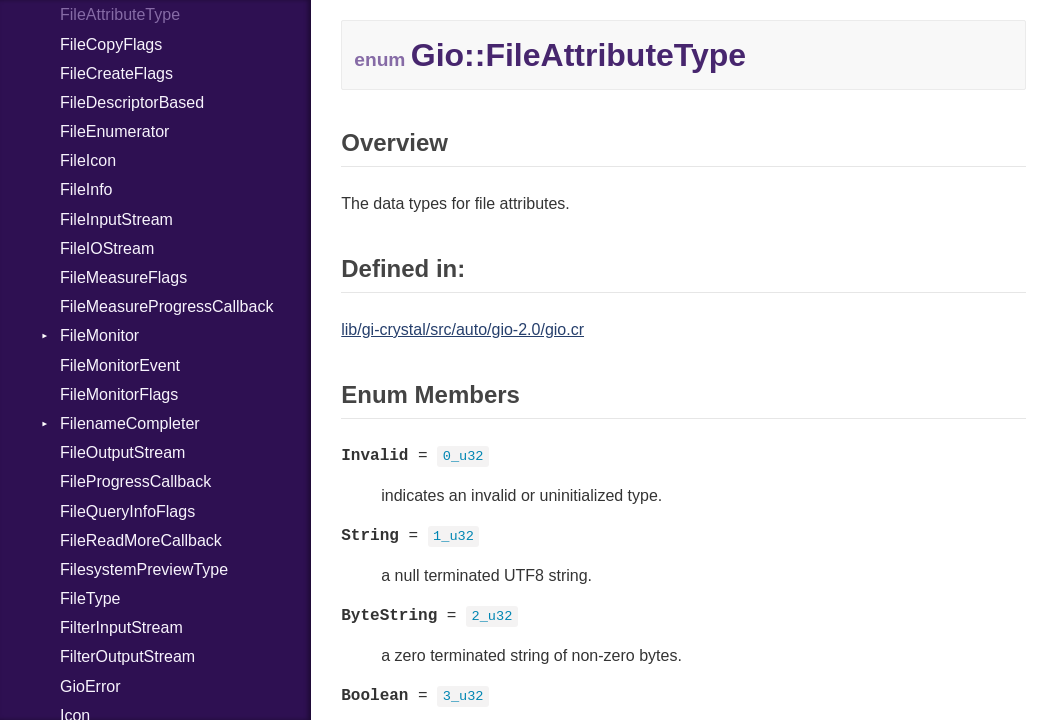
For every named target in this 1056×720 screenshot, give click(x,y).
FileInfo (86, 189)
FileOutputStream (122, 452)
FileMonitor (99, 335)
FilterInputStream (121, 627)
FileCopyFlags (111, 44)
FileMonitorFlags (119, 394)
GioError (90, 686)
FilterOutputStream (127, 656)
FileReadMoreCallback (141, 540)
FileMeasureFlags (123, 277)
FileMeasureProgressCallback (166, 306)
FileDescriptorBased (132, 102)
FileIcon (88, 160)
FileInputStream (116, 219)
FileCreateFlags (116, 73)
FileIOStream (107, 248)
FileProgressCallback (135, 481)
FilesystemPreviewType (144, 569)
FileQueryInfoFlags (127, 511)
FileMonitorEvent (120, 365)
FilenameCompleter (130, 423)
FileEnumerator (114, 131)
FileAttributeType (120, 14)
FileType (90, 598)
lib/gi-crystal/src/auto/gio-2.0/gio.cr (462, 329)
